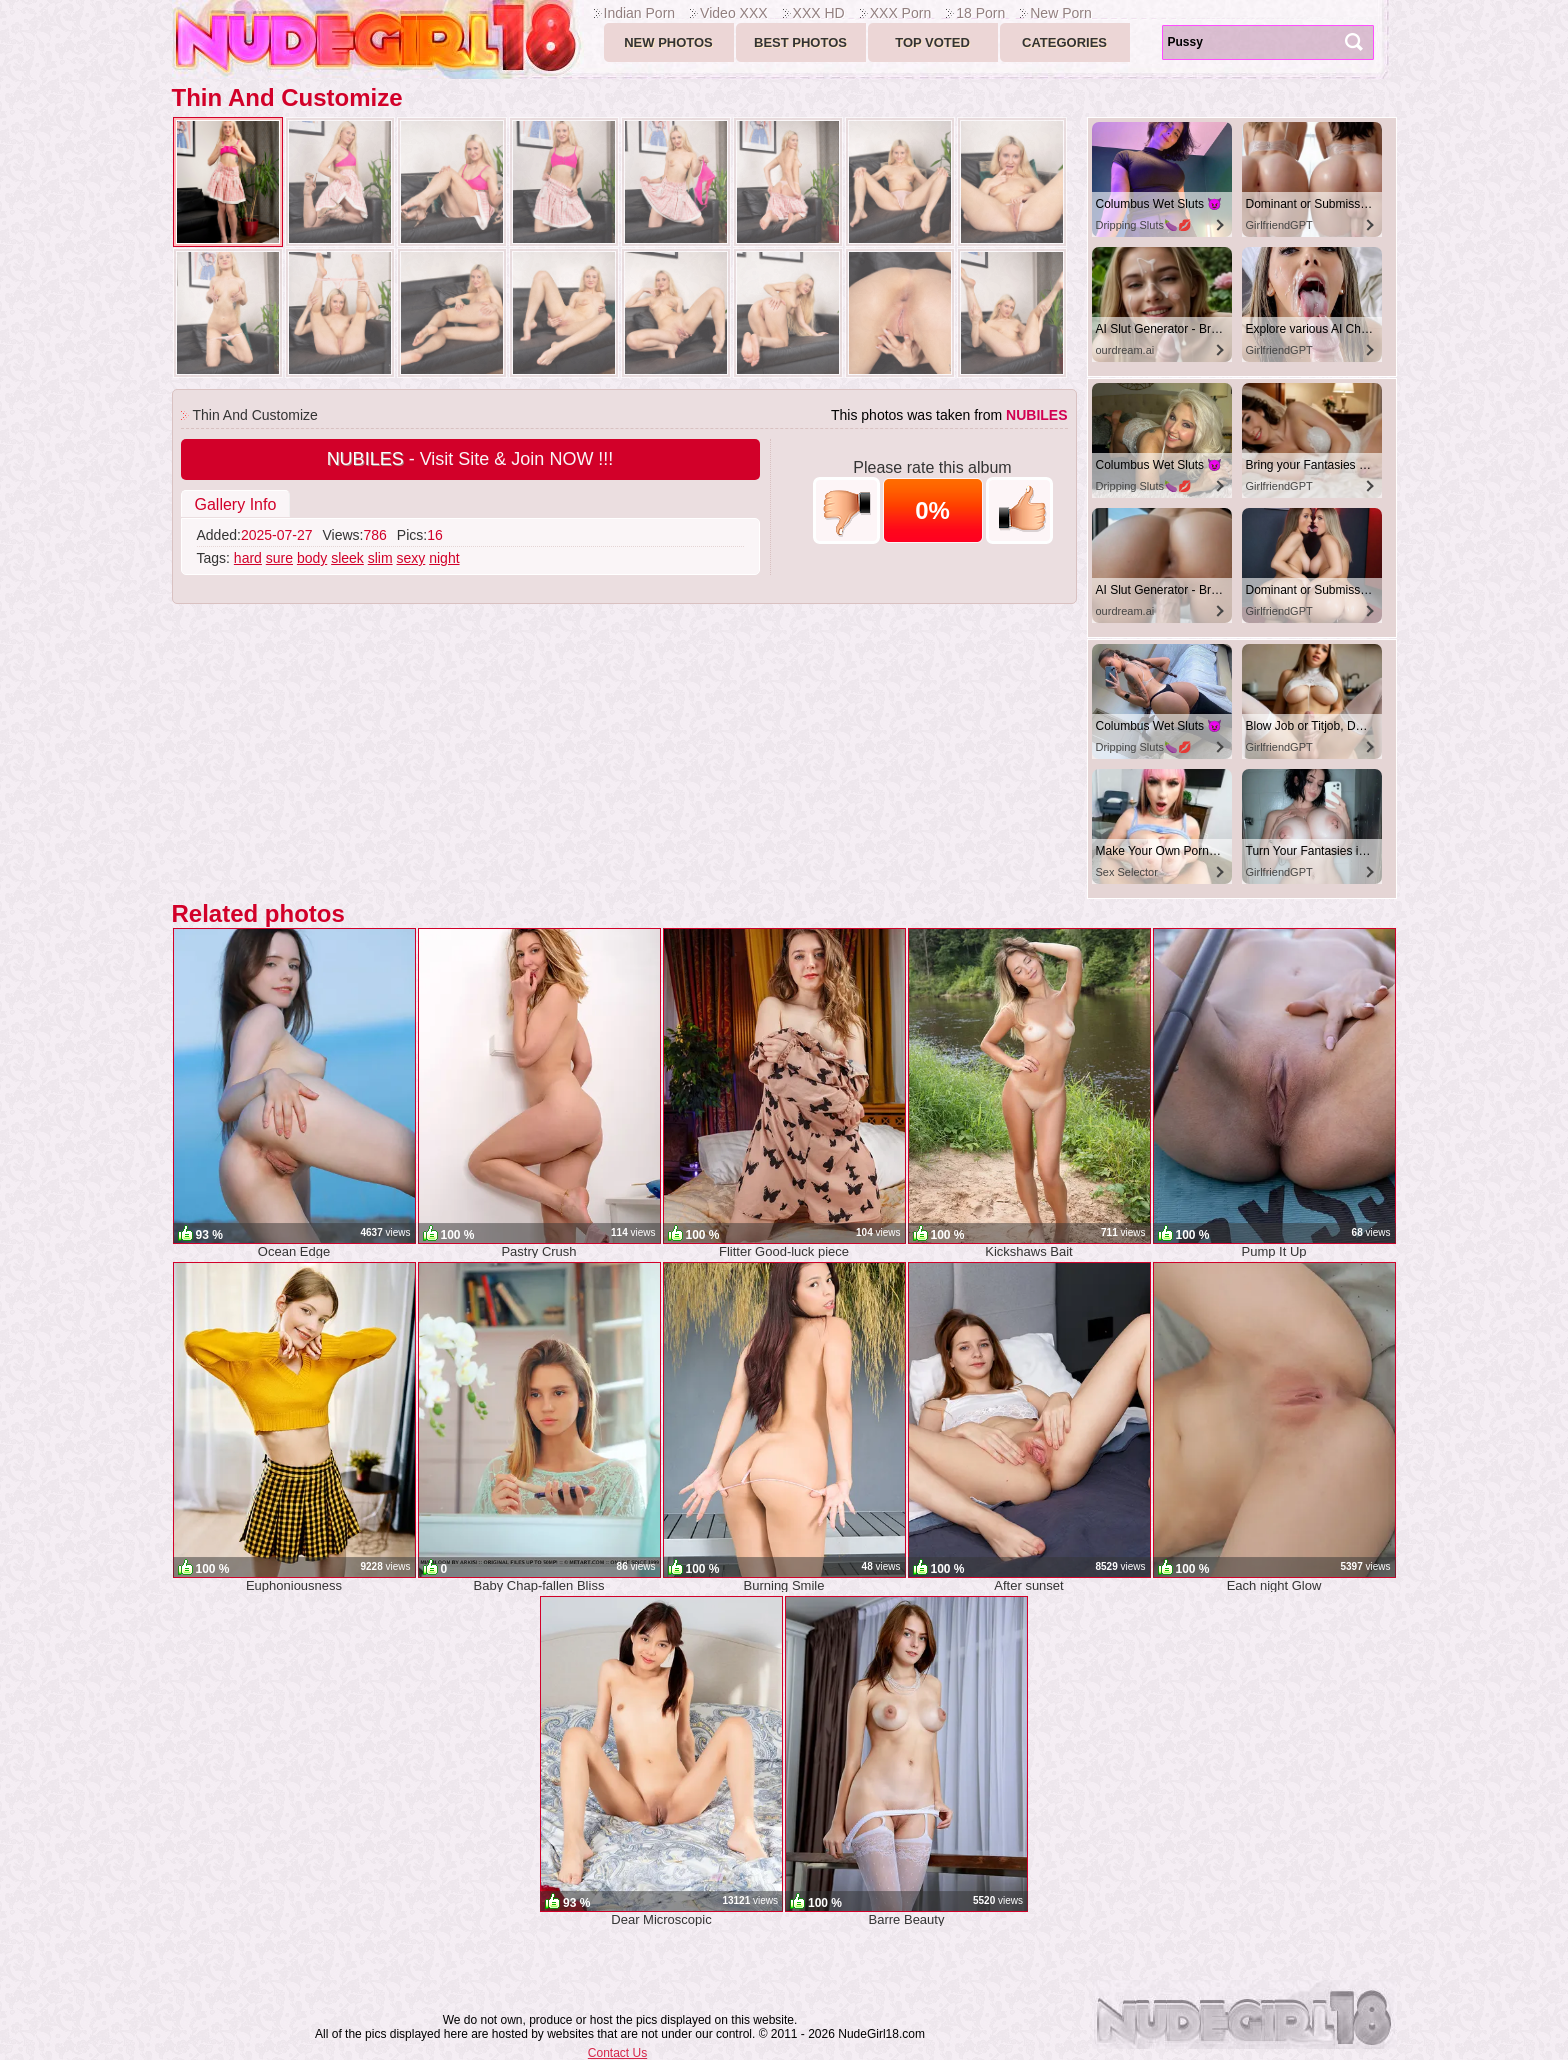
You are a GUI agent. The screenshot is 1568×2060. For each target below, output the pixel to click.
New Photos (668, 42)
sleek (347, 558)
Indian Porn (640, 13)
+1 (1019, 510)
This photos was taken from (949, 415)
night (444, 558)
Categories (1064, 42)
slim (380, 558)
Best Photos (800, 42)
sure (279, 558)
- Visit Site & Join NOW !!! (470, 459)
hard (248, 558)
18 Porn (980, 13)
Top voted (932, 42)
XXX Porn (900, 13)
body (312, 558)
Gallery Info (236, 504)
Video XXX (733, 13)
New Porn (1060, 13)
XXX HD (819, 13)
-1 (846, 510)
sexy (411, 558)
